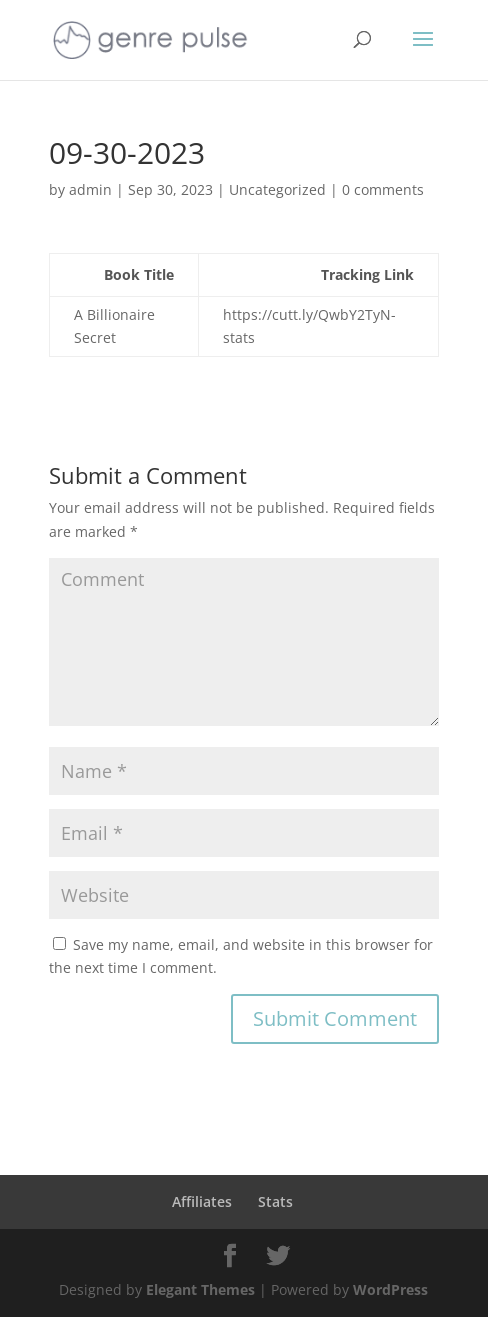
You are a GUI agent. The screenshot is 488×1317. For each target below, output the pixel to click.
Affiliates (202, 1201)
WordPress (390, 1289)
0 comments (383, 189)
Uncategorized (277, 189)
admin (90, 189)
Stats (275, 1201)
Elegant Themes (200, 1289)
